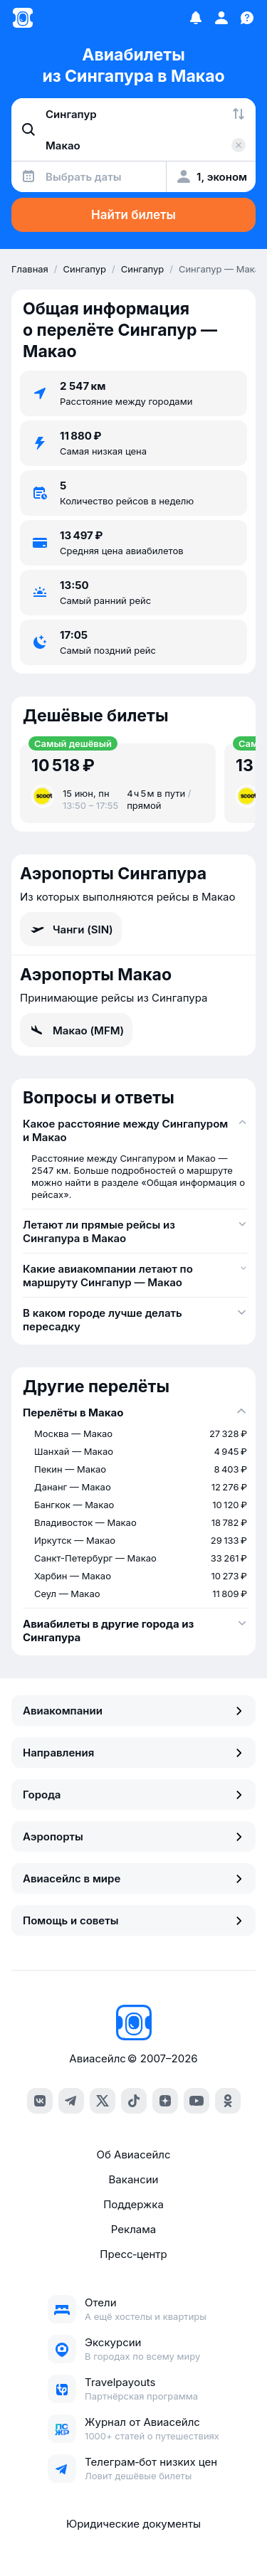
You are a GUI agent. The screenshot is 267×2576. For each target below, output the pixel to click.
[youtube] (196, 2100)
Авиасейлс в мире (133, 1878)
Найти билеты (133, 215)
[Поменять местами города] (238, 114)
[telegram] (71, 2100)
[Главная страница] (22, 17)
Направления (133, 1752)
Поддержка (133, 2204)
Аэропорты (133, 1836)
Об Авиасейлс (133, 2154)
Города (133, 1794)
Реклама (133, 2229)
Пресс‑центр (133, 2254)
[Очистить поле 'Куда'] (238, 145)
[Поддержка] (247, 17)
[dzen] (165, 2100)
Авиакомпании (133, 1710)
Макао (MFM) (76, 1030)
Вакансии (134, 2179)
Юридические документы (133, 2523)
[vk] (39, 2100)
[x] (102, 2100)
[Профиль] (221, 17)
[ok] (227, 2100)
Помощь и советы (133, 1920)
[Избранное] (195, 17)
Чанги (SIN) (70, 929)
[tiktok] (133, 2100)
